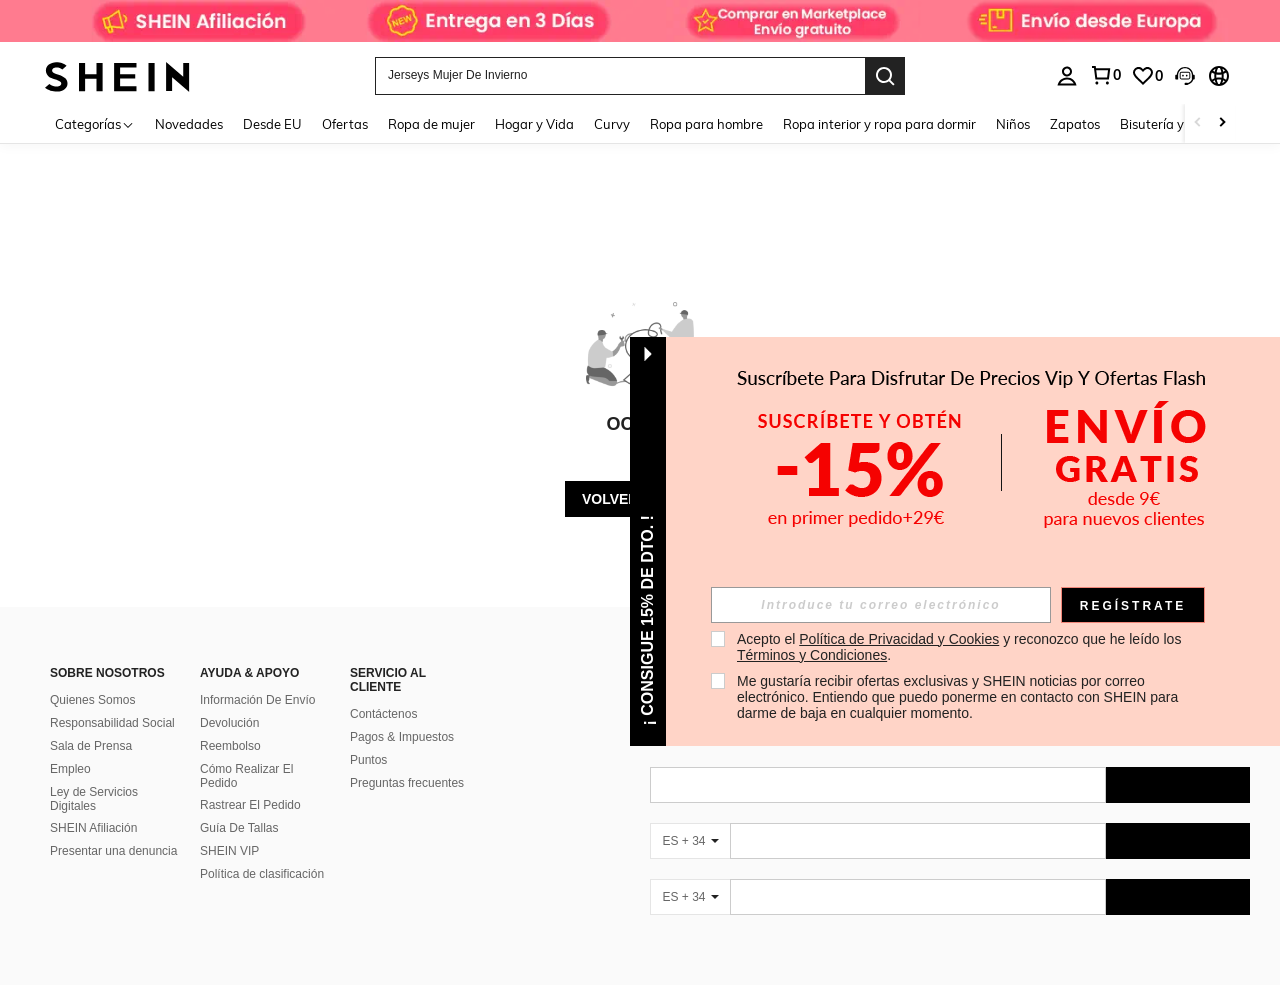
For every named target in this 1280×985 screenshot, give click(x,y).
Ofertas (345, 124)
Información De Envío (257, 700)
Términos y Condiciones (812, 655)
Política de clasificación (262, 874)
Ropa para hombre (706, 124)
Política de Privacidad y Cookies (899, 639)
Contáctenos (383, 714)
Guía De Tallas (239, 828)
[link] (640, 24)
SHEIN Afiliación (93, 828)
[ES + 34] (690, 841)
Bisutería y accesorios (1184, 124)
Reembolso (230, 746)
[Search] (885, 76)
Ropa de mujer (431, 124)
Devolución (229, 723)
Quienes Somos (92, 700)
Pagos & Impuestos (402, 737)
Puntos (368, 760)
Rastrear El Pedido (250, 805)
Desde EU (272, 124)
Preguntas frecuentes (407, 783)
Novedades (189, 124)
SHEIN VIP (229, 851)
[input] (881, 605)
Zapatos (1075, 124)
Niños (1013, 124)
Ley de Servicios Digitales (94, 799)
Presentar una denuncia (113, 851)
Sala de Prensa (91, 746)
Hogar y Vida (534, 124)
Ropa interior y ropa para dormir (879, 124)
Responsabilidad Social (112, 723)
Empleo (70, 769)
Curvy (612, 124)
